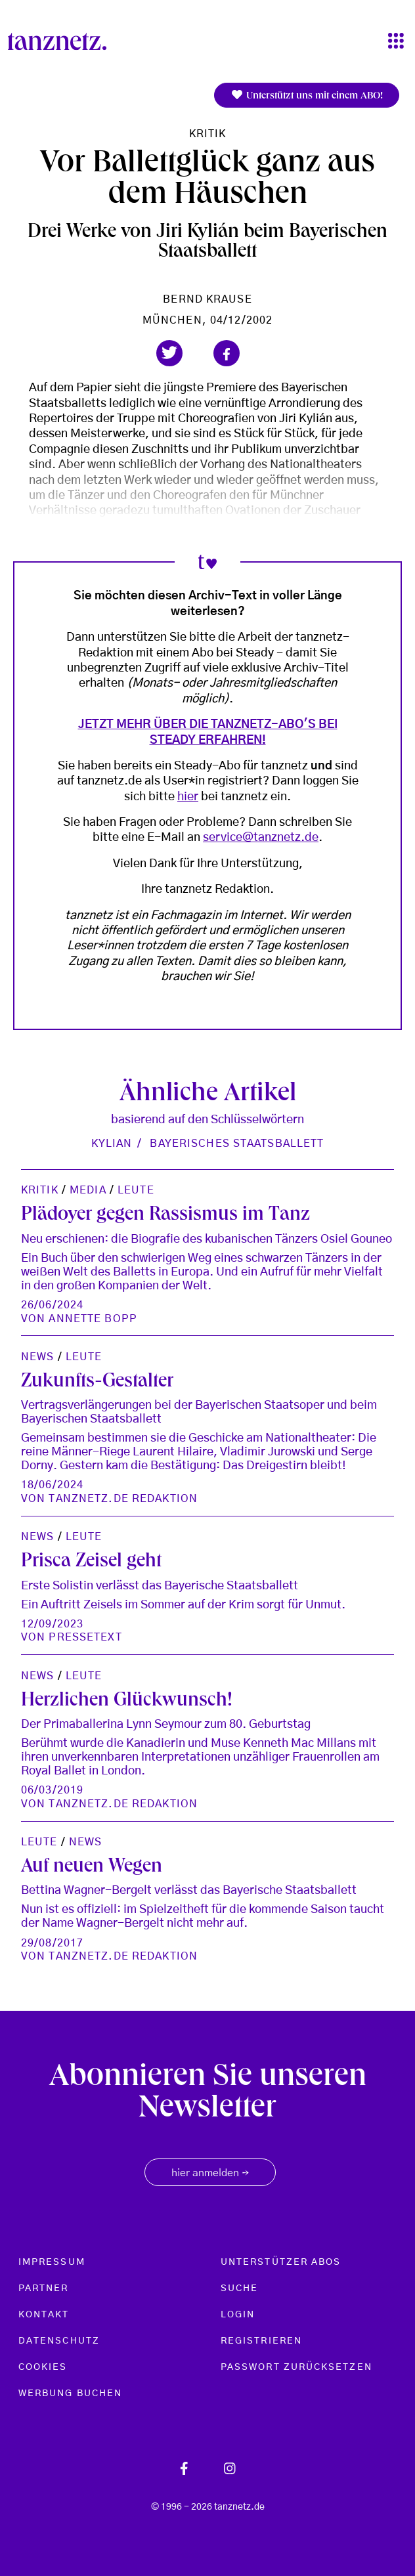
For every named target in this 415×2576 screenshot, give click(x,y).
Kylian (112, 1143)
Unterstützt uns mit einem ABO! (306, 95)
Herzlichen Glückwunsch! (126, 1701)
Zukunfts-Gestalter (97, 1382)
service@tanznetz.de (260, 838)
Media (88, 1190)
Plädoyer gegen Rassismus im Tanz (165, 1216)
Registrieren (261, 2341)
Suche (239, 2288)
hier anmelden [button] (210, 2173)
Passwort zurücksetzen (296, 2367)
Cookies (43, 2367)
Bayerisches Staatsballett (237, 1143)
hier (187, 797)
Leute (136, 1190)
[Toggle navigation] (396, 41)
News (37, 1357)
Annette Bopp (93, 1319)
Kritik (208, 134)
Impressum (51, 2262)
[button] (169, 353)
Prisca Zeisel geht (91, 1562)
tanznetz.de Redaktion (123, 1498)
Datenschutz (59, 2341)
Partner (43, 2288)
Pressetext (85, 1637)
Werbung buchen (70, 2393)
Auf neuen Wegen (91, 1868)
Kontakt (44, 2314)
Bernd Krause (207, 299)
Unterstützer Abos (281, 2262)
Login (238, 2314)
